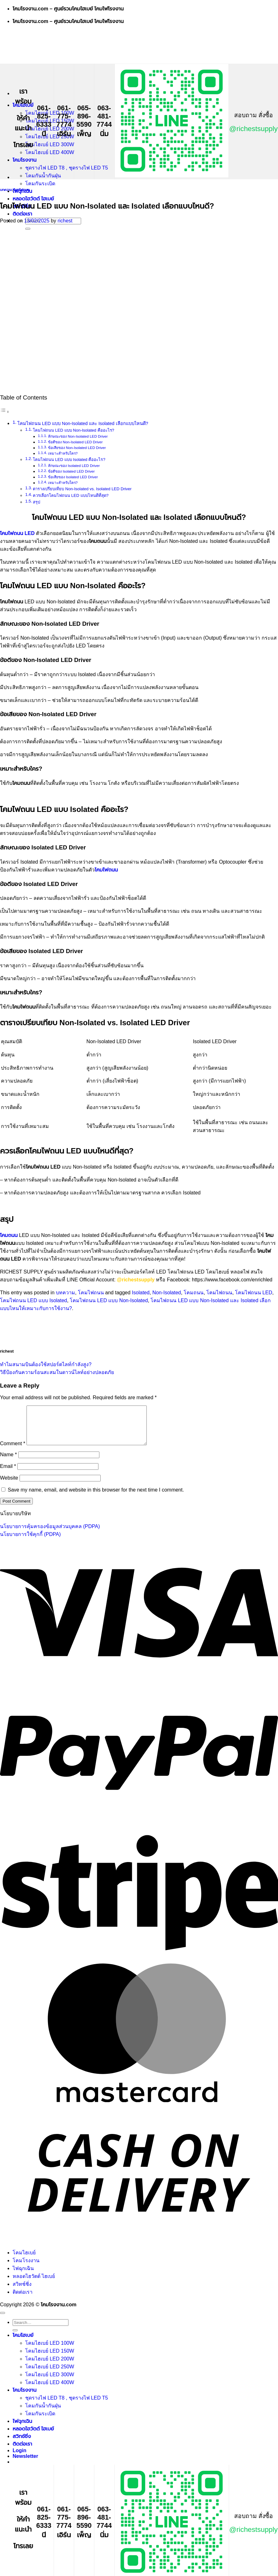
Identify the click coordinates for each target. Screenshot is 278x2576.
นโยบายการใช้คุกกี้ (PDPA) (30, 1541)
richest (64, 220)
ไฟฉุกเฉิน (23, 2276)
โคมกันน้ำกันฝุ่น (43, 175)
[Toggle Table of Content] (4, 411)
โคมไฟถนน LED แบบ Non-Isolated (109, 1300)
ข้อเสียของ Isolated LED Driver (73, 477)
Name (8, 1462)
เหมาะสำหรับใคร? (63, 453)
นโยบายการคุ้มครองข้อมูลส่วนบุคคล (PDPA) (50, 1534)
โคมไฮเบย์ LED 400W (49, 152)
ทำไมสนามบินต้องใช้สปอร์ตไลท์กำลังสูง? (46, 1364)
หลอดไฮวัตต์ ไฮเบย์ (33, 198)
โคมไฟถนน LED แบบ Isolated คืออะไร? (69, 459)
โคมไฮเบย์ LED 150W (49, 2358)
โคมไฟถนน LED (253, 1292)
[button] (25, 2463)
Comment (12, 1451)
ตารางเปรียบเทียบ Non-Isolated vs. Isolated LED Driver (82, 488)
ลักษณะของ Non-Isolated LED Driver (78, 436)
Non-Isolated (166, 1292)
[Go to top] (2, 2320)
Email (8, 1473)
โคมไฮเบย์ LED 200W (49, 128)
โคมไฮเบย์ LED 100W (49, 2350)
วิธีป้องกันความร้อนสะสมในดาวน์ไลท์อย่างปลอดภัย (57, 1372)
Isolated (141, 1292)
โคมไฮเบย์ (24, 2260)
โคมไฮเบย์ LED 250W (49, 136)
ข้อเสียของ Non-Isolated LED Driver (77, 448)
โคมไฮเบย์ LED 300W (49, 144)
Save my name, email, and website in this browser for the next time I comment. (96, 1497)
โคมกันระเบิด (40, 183)
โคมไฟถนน (21, 190)
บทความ (6, 190)
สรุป (36, 502)
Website (9, 1485)
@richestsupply (253, 129)
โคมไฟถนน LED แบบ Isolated (33, 1300)
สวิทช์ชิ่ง (22, 2291)
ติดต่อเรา (22, 213)
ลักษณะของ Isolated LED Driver (74, 465)
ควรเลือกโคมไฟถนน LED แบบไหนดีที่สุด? (71, 495)
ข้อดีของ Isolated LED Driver (71, 471)
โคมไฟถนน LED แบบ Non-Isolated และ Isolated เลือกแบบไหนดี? (82, 423)
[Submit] (27, 229)
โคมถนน (194, 1292)
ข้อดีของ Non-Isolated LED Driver (75, 442)
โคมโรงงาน (25, 160)
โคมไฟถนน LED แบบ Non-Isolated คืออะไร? (74, 430)
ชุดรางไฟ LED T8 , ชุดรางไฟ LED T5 (66, 167)
